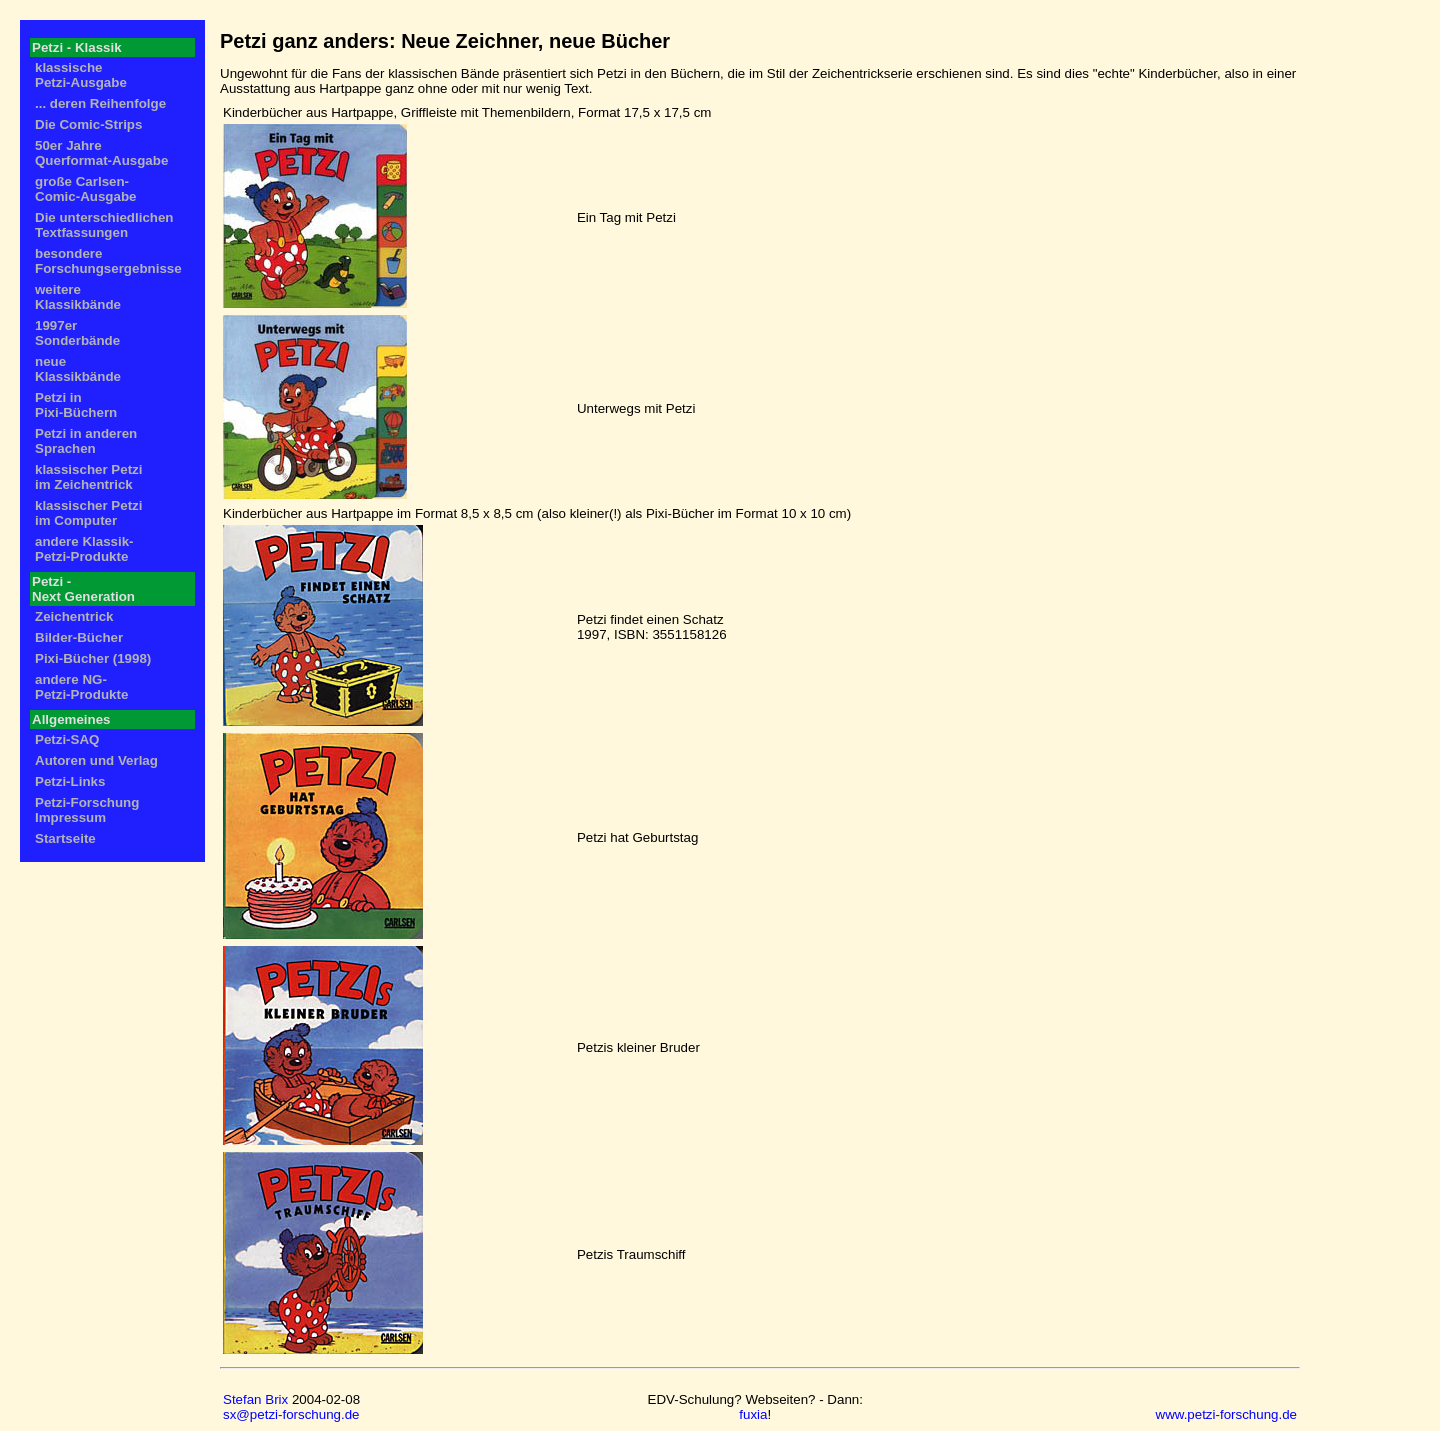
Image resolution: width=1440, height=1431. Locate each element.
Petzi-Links (70, 781)
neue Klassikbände (78, 369)
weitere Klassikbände (78, 297)
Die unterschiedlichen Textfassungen (104, 225)
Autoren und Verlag (96, 760)
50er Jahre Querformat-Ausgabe (101, 153)
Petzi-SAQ (67, 739)
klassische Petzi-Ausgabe (81, 75)
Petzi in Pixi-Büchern (76, 405)
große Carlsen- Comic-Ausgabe (85, 189)
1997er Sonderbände (77, 333)
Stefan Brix (255, 1399)
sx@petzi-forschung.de (291, 1414)
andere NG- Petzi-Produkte (81, 687)
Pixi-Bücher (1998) (93, 658)
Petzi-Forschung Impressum (87, 810)
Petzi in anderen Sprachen (86, 441)
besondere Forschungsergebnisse (108, 261)
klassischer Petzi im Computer (88, 513)
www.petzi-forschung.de (1227, 1414)
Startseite (65, 838)
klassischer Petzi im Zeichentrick (88, 477)
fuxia (753, 1414)
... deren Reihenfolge (100, 103)
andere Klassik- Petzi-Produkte (84, 549)
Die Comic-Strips (88, 124)
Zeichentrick (74, 616)
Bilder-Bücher (79, 637)
